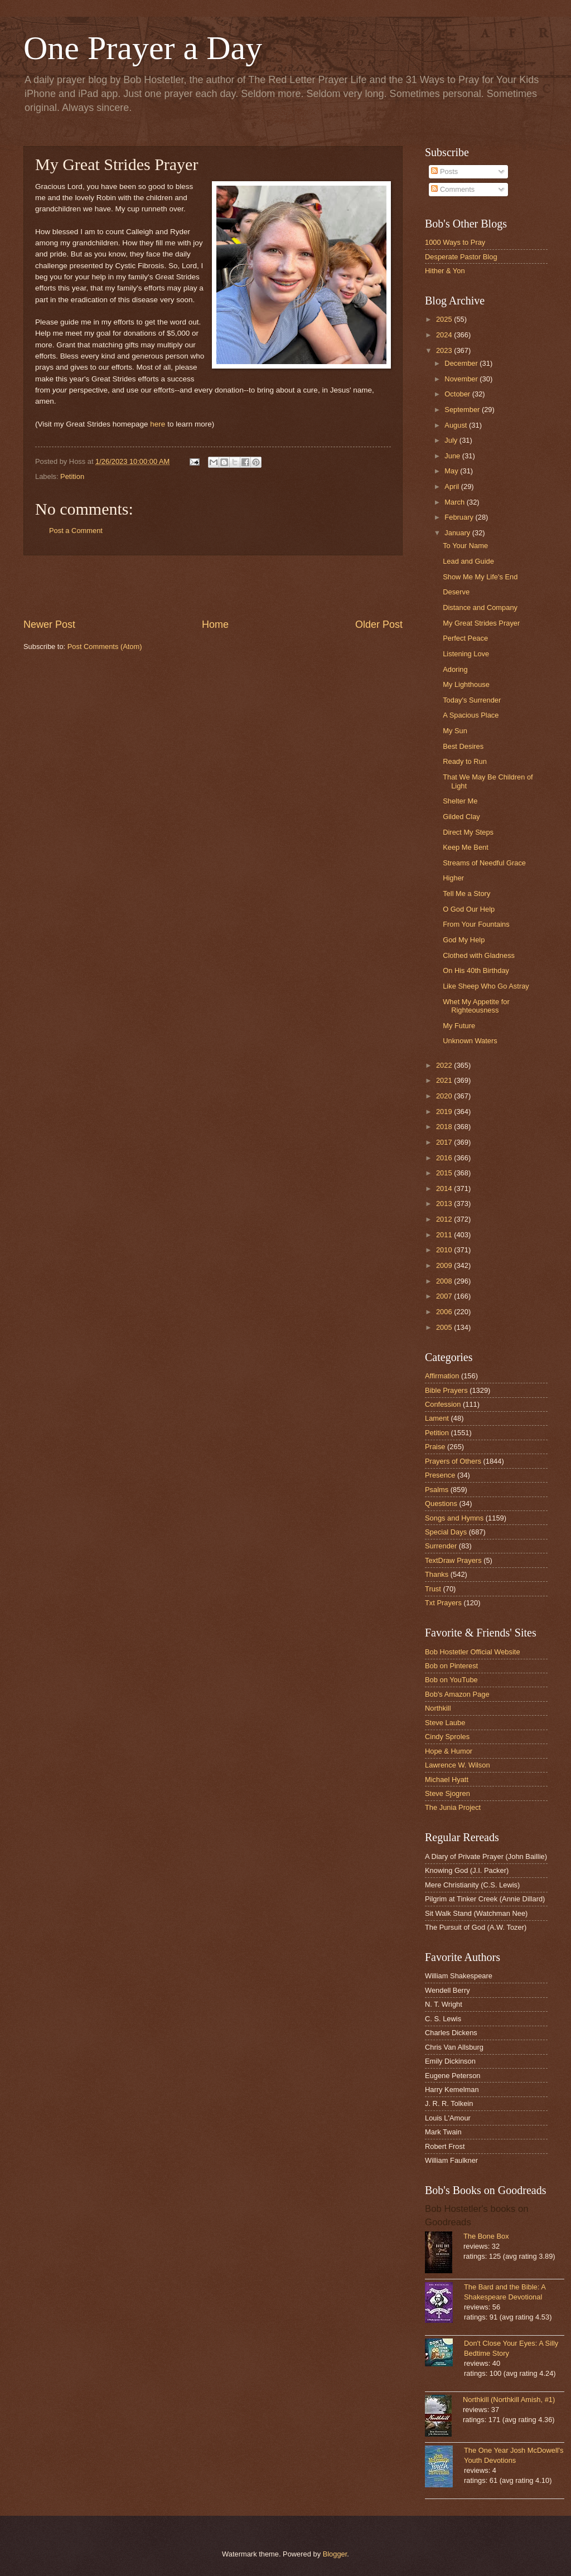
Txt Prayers (443, 1603)
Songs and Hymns (454, 1518)
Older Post (379, 624)
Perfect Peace (465, 638)
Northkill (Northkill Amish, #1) (509, 2399)
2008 (445, 1281)
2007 (445, 1296)
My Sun (455, 731)
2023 (445, 350)
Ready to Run (465, 761)
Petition (72, 476)
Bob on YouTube (451, 1680)
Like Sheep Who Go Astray (486, 986)
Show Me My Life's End (480, 577)
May (452, 471)
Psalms (436, 1489)
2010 (445, 1250)
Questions (441, 1503)
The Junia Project (453, 1807)
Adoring (455, 669)
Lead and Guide (468, 561)
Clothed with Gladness (479, 955)
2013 (445, 1203)
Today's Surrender (472, 700)
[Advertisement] (213, 586)
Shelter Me (460, 801)
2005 (445, 1327)
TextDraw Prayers (453, 1560)
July (451, 440)
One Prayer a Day (142, 48)
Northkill (438, 1708)
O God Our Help (469, 909)
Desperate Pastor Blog (461, 257)
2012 (445, 1219)
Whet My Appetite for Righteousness (476, 1006)
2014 (445, 1188)
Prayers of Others (453, 1461)
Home (215, 624)
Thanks (436, 1574)
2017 (445, 1142)
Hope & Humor (448, 1751)
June (453, 456)
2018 (445, 1126)
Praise (435, 1446)
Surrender (441, 1546)
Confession (443, 1404)
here (157, 424)
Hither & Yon (445, 271)
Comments (453, 189)
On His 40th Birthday (476, 970)
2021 (445, 1080)
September (463, 409)
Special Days (446, 1532)
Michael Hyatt (446, 1779)
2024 (445, 335)
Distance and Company (480, 607)
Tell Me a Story (466, 893)
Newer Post (49, 624)
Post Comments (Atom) (104, 646)
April (452, 486)
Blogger (335, 2554)
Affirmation (442, 1376)
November (462, 379)
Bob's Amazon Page (457, 1694)
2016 (445, 1158)
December (462, 363)
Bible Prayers (446, 1390)
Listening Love (466, 654)
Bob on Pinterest (451, 1666)
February (459, 517)
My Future (459, 1025)
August (456, 425)
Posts (444, 171)
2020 (445, 1096)
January (458, 533)
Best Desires (463, 746)
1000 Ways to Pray (455, 242)
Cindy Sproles (447, 1736)
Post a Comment (76, 530)
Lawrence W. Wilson (457, 1765)
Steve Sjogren (447, 1793)
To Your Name (465, 545)
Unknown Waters (470, 1041)
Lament (437, 1418)
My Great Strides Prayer (481, 623)
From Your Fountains (476, 924)
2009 (445, 1265)
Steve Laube (445, 1722)
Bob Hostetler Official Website (472, 1652)
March (455, 502)
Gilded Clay (461, 816)
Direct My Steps (468, 832)
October (458, 394)
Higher (453, 878)
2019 (445, 1111)
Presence (440, 1475)
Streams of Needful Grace (484, 863)
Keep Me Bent (465, 847)
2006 (445, 1312)
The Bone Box (486, 2236)
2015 (445, 1173)
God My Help (464, 940)
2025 (445, 319)
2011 (445, 1235)
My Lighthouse (466, 684)
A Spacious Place (471, 715)
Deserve (456, 592)
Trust (433, 1589)
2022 (445, 1065)
